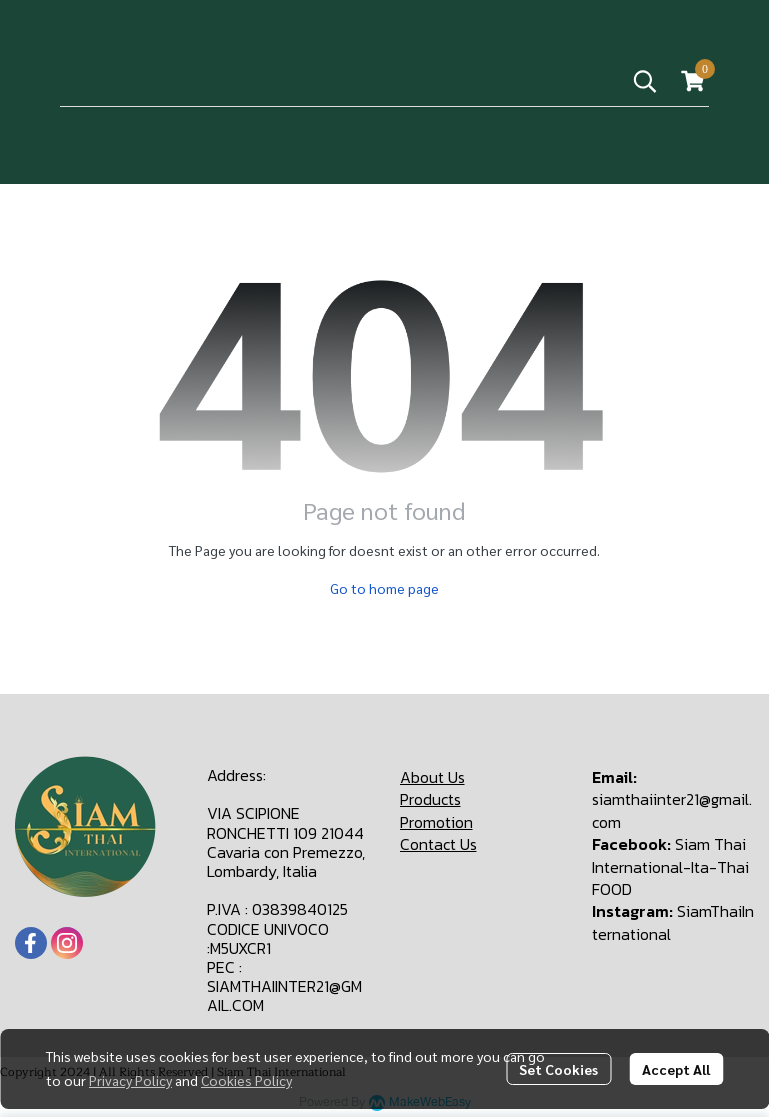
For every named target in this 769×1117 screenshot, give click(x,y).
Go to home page (384, 588)
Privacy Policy (130, 1080)
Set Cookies (558, 1069)
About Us (432, 777)
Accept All (676, 1069)
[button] (645, 81)
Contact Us (438, 844)
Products (430, 799)
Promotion (436, 822)
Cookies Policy (246, 1080)
